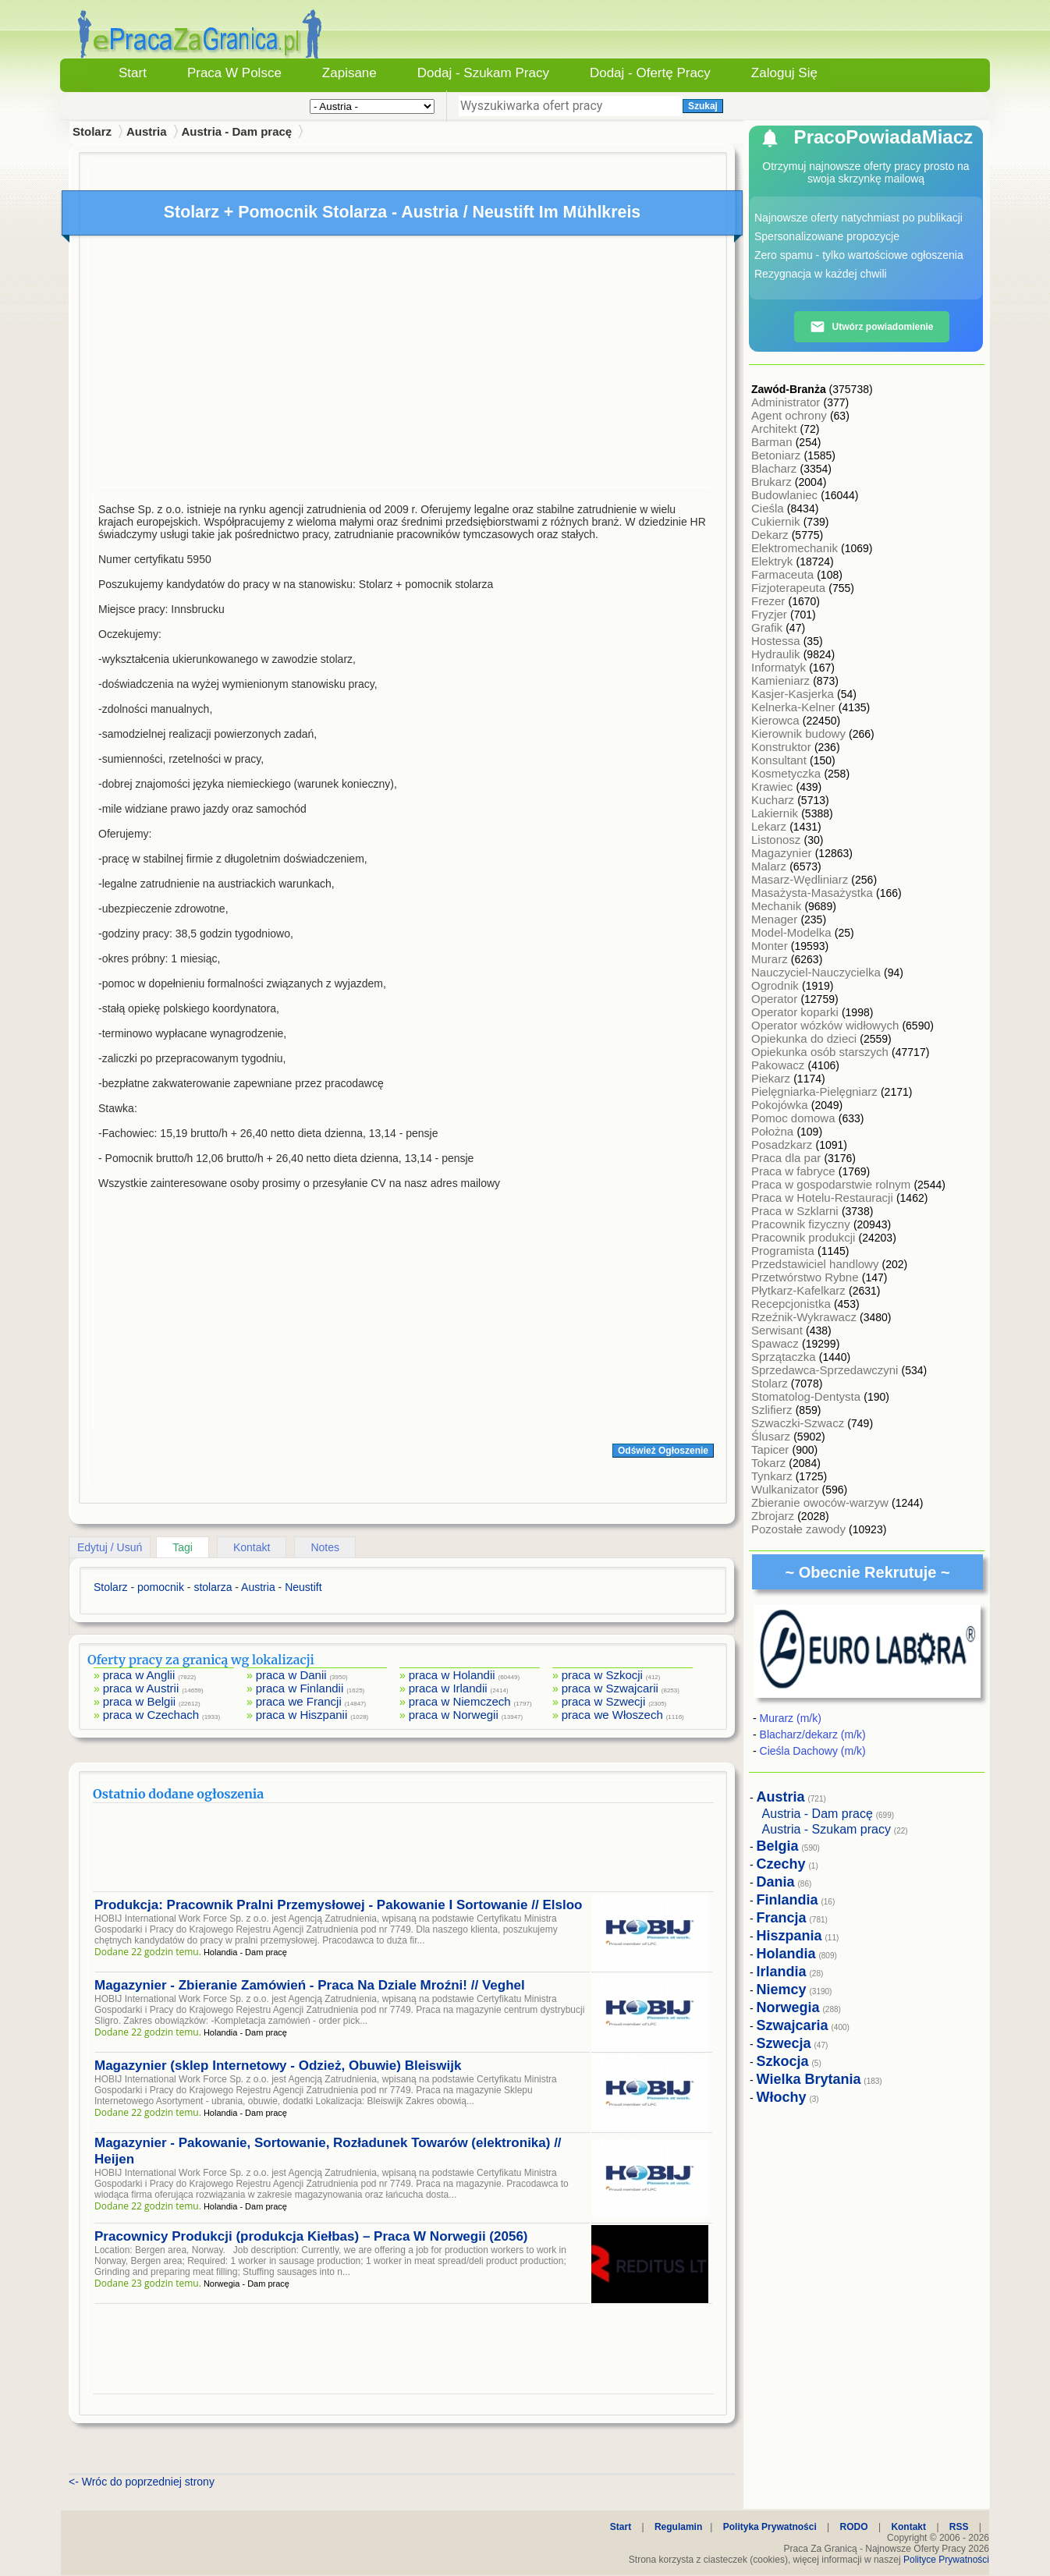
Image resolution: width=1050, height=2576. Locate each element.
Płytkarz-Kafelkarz (800, 1290)
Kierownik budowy (800, 733)
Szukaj (703, 106)
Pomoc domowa (795, 1118)
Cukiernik (777, 521)
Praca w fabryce (795, 1171)
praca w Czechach (151, 1714)
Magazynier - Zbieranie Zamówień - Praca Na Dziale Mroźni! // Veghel (309, 1985)
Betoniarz (777, 455)
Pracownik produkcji (805, 1237)
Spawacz (776, 1343)
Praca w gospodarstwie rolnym (832, 1184)
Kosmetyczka (787, 773)
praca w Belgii (139, 1701)
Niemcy (782, 1989)
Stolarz (771, 1383)
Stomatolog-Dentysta (807, 1396)
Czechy (781, 1864)
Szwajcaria (792, 2025)
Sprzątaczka (785, 1356)
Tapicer (772, 1449)
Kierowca (777, 720)
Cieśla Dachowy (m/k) (813, 1751)
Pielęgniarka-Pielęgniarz (816, 1091)
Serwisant (778, 1330)
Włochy (782, 2097)
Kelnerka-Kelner (795, 707)
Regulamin (678, 2526)
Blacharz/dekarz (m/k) (813, 1734)
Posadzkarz (783, 1144)
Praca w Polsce (234, 73)
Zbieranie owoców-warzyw (821, 1502)
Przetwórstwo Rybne (806, 1277)
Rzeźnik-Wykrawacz (805, 1316)
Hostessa (777, 640)
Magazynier (783, 852)
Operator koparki (796, 1012)
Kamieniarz (782, 680)
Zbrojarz (774, 1515)
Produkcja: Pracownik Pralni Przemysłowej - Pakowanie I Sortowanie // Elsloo (338, 1904)
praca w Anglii (139, 1674)
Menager (775, 919)
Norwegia (788, 2007)
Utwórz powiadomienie (871, 327)
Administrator (787, 402)
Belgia (778, 1846)
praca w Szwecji (604, 1701)
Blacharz (775, 468)
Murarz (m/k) (790, 1718)
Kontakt (251, 1547)
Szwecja (784, 2043)
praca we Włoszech (612, 1714)
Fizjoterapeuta (789, 587)
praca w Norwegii (453, 1714)
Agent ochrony (790, 415)
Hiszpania (789, 1936)
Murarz (771, 959)
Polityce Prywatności (946, 2559)
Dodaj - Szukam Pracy (483, 73)
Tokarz (770, 1462)
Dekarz (771, 534)
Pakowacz (779, 1065)
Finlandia (787, 1900)
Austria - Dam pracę (236, 131)
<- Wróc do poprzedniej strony (142, 2481)
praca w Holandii (452, 1674)
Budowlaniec (786, 494)
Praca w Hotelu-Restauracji (823, 1197)
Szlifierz (773, 1409)
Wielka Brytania (809, 2079)
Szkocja (783, 2061)
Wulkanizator (786, 1489)
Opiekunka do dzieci (805, 1038)
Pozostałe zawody (800, 1529)
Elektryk (773, 561)
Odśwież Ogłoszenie (663, 1450)
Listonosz (777, 839)
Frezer (770, 601)
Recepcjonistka (792, 1303)
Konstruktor (782, 746)
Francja (782, 1918)
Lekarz (770, 826)
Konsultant (780, 760)
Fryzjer (770, 614)
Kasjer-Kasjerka (794, 693)
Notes (324, 1547)
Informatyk (780, 667)
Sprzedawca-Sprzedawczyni (826, 1370)
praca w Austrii (141, 1688)
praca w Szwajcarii (610, 1688)
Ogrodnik (776, 985)
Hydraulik (777, 654)
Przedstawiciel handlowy (816, 1263)
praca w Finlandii (300, 1688)
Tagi (182, 1547)
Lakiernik (776, 813)
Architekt (775, 428)
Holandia (786, 1953)
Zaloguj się (784, 73)
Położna (773, 1131)
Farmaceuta (784, 574)
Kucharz (774, 799)
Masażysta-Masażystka (813, 892)
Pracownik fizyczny (802, 1224)
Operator (775, 998)
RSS (959, 2526)
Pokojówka (781, 1104)
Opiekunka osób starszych (821, 1051)
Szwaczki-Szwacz (799, 1423)
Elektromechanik (796, 548)
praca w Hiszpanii (302, 1714)
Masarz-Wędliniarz (801, 879)
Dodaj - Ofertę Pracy (650, 73)
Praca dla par (787, 1157)
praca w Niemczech (460, 1701)
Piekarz (772, 1078)
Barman (773, 441)
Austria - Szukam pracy (826, 1829)
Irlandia (782, 1971)
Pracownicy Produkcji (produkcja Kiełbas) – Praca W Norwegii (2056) (311, 2236)
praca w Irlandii (448, 1688)
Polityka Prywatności (770, 2526)
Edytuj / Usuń (109, 1547)
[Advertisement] (403, 365)
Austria (146, 131)
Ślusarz (772, 1436)
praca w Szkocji (602, 1674)
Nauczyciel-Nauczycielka (817, 972)
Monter (771, 945)
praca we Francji (299, 1701)
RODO (854, 2526)
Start (133, 73)
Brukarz (773, 481)
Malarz (770, 866)
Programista (784, 1250)
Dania (776, 1882)
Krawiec (773, 786)
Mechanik (777, 905)
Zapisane (349, 73)
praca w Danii (291, 1674)
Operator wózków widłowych (826, 1025)
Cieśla (769, 508)
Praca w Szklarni (796, 1210)
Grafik (768, 627)
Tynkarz (773, 1476)
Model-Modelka (793, 932)
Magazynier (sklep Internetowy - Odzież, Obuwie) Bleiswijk (277, 2065)
